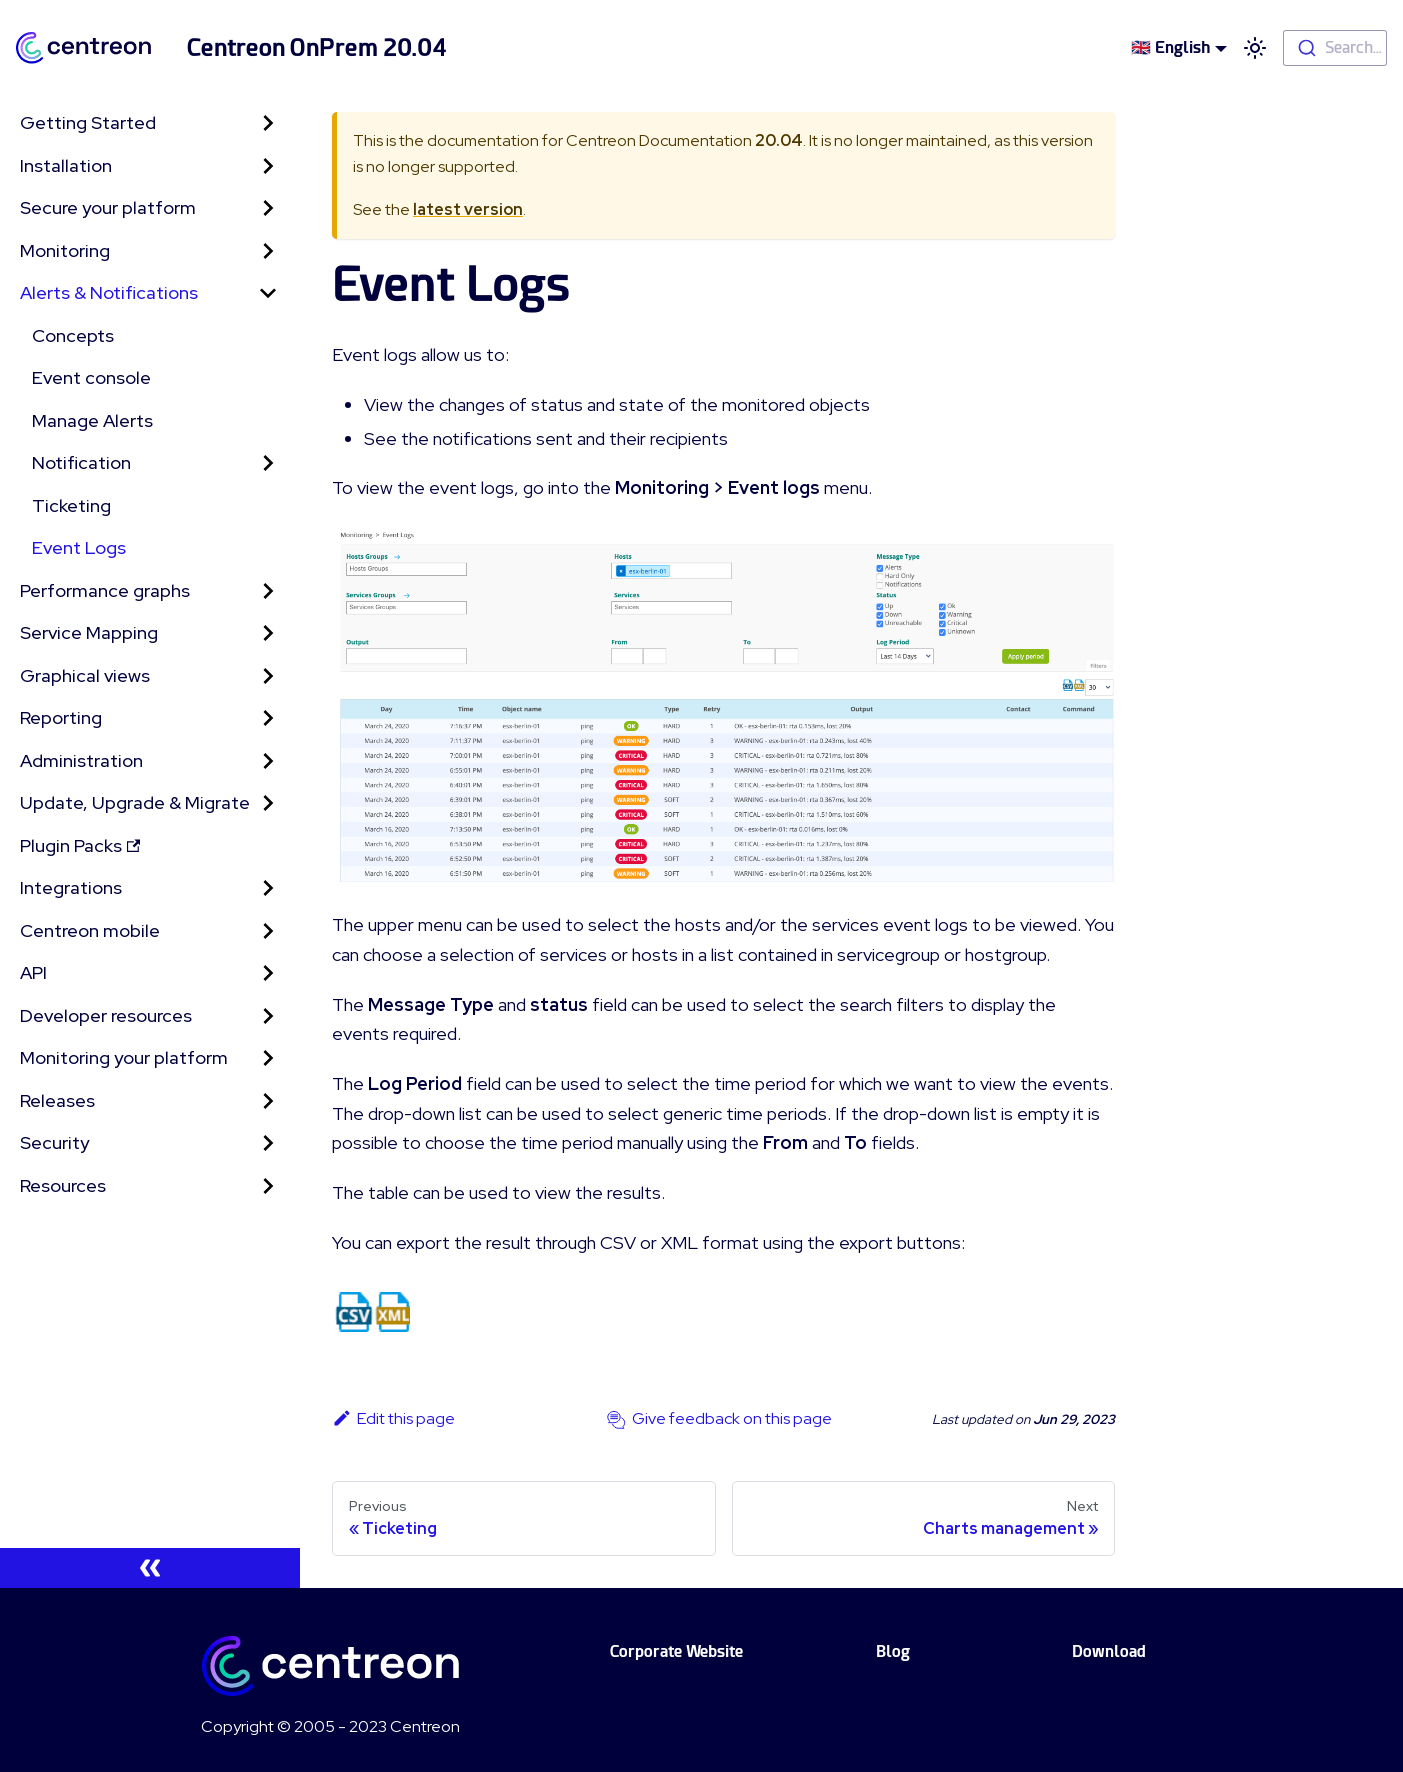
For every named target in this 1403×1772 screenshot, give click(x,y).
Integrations (71, 887)
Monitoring (65, 250)
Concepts (73, 335)
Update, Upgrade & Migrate (135, 802)
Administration (81, 760)
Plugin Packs (80, 845)
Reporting (61, 717)
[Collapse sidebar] (150, 1568)
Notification (81, 462)
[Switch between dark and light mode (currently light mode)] (1255, 48)
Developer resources (106, 1015)
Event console (91, 377)
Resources (63, 1185)
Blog (893, 1651)
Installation (66, 165)
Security (54, 1142)
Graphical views (85, 675)
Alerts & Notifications (109, 292)
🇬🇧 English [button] (1170, 47)
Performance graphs (105, 590)
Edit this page (393, 1418)
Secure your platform (108, 207)
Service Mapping (89, 632)
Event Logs (79, 547)
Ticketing (71, 505)
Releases (57, 1100)
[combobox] (1335, 48)
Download (1109, 1651)
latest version (468, 209)
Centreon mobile (90, 930)
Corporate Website (676, 1651)
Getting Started (88, 122)
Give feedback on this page (732, 1418)
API (33, 972)
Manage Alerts (92, 420)
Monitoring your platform (124, 1057)
